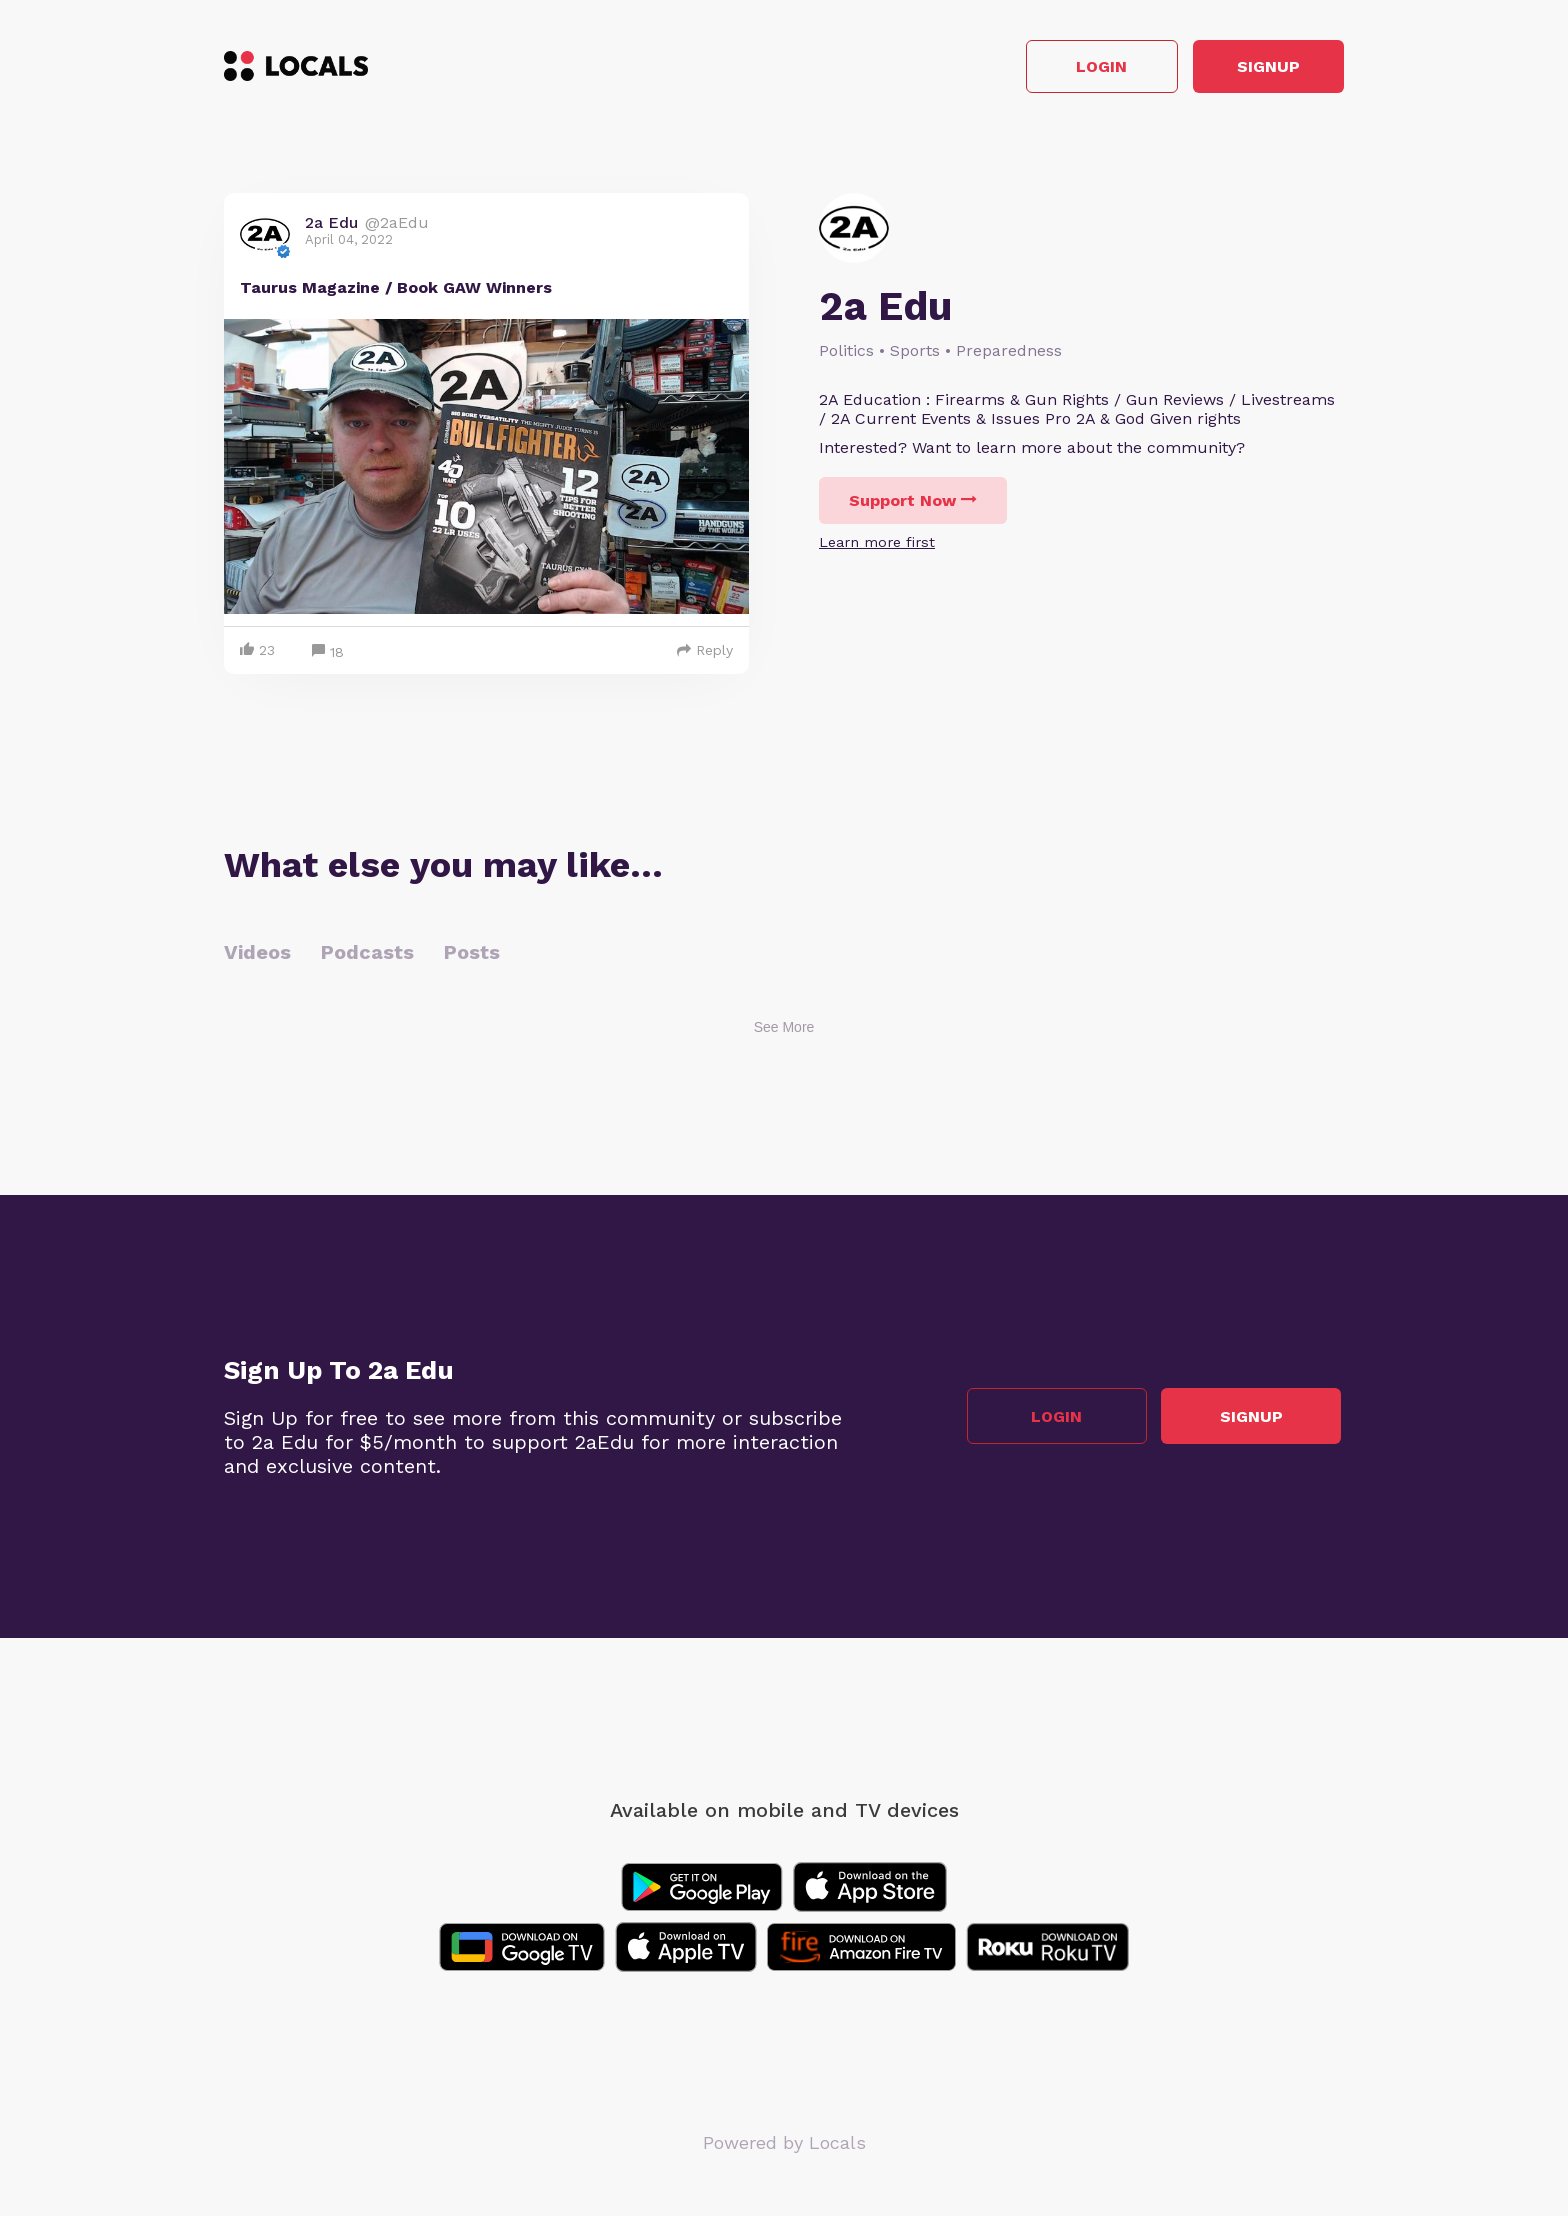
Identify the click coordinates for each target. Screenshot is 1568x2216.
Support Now (913, 503)
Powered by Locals (784, 2145)
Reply (705, 653)
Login (1059, 68)
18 (328, 655)
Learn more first (877, 545)
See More (784, 1030)
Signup (1254, 68)
